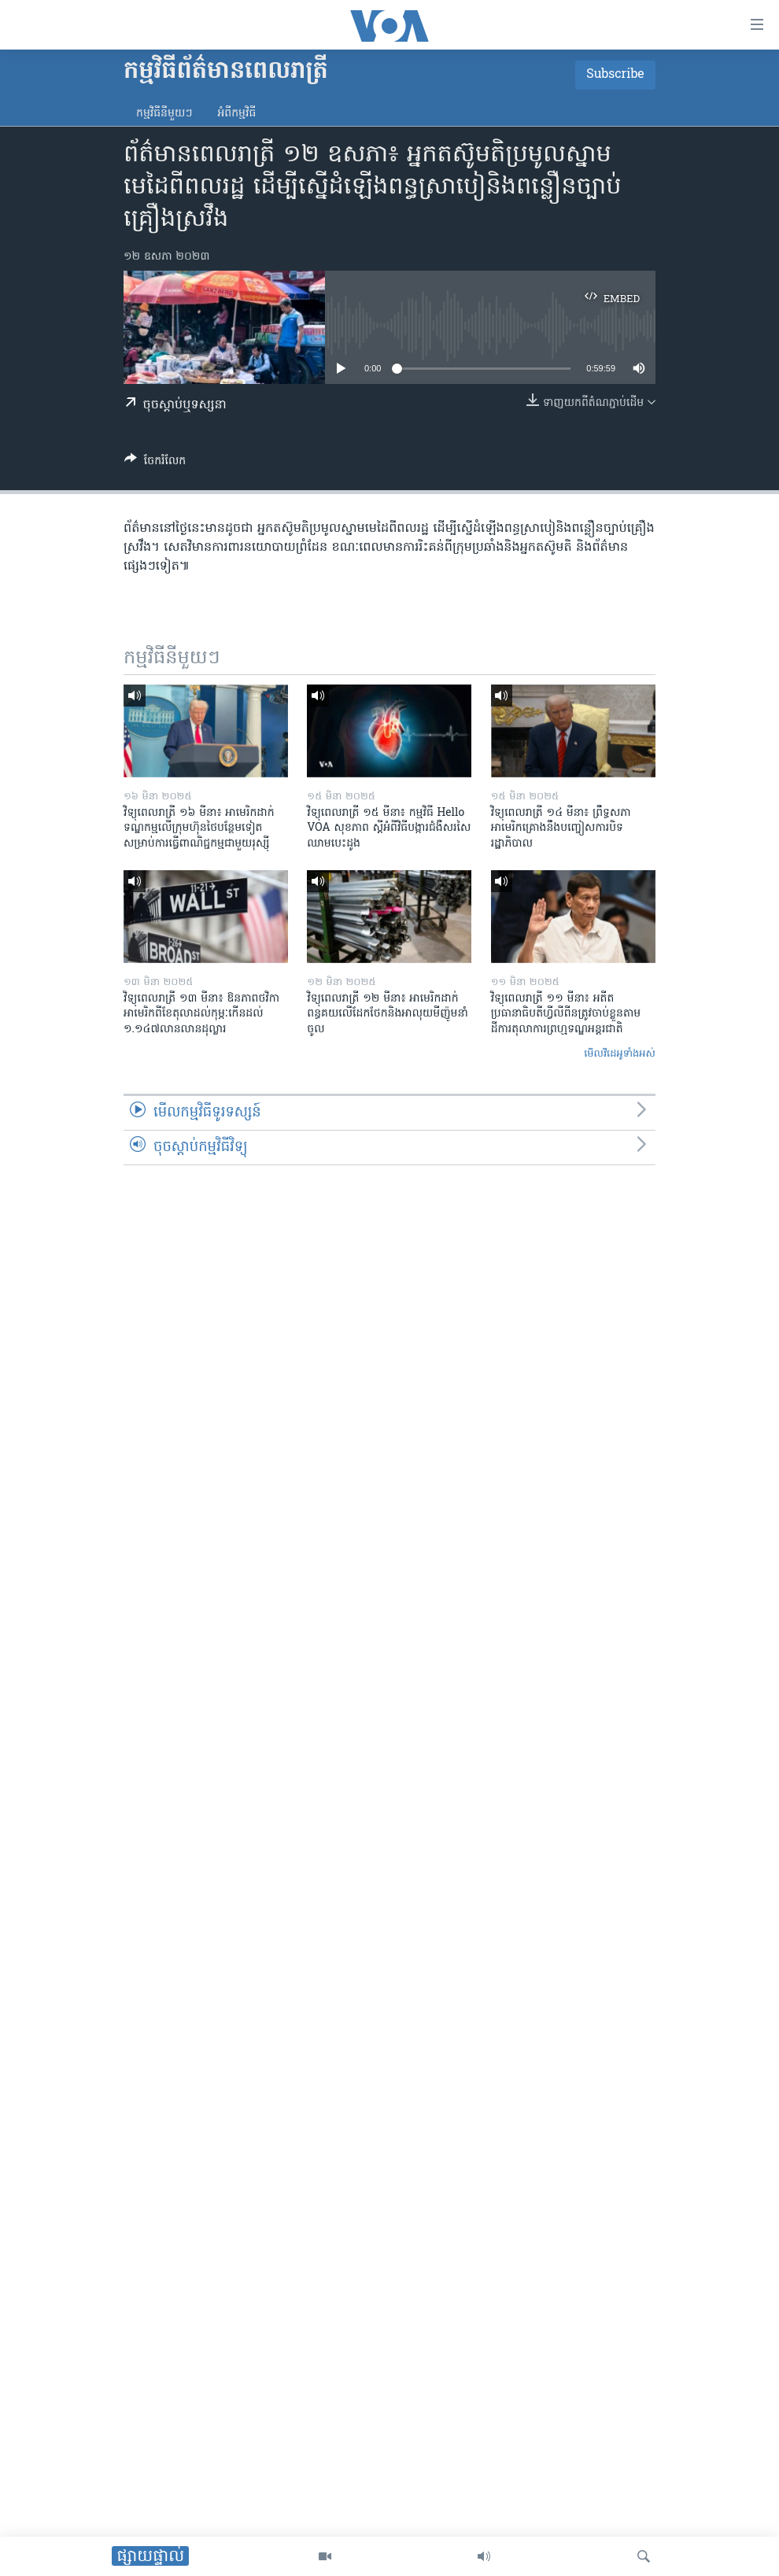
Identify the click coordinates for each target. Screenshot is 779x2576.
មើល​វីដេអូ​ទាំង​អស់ (619, 1053)
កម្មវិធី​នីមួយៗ (164, 113)
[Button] (155, 463)
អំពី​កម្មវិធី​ (236, 113)
